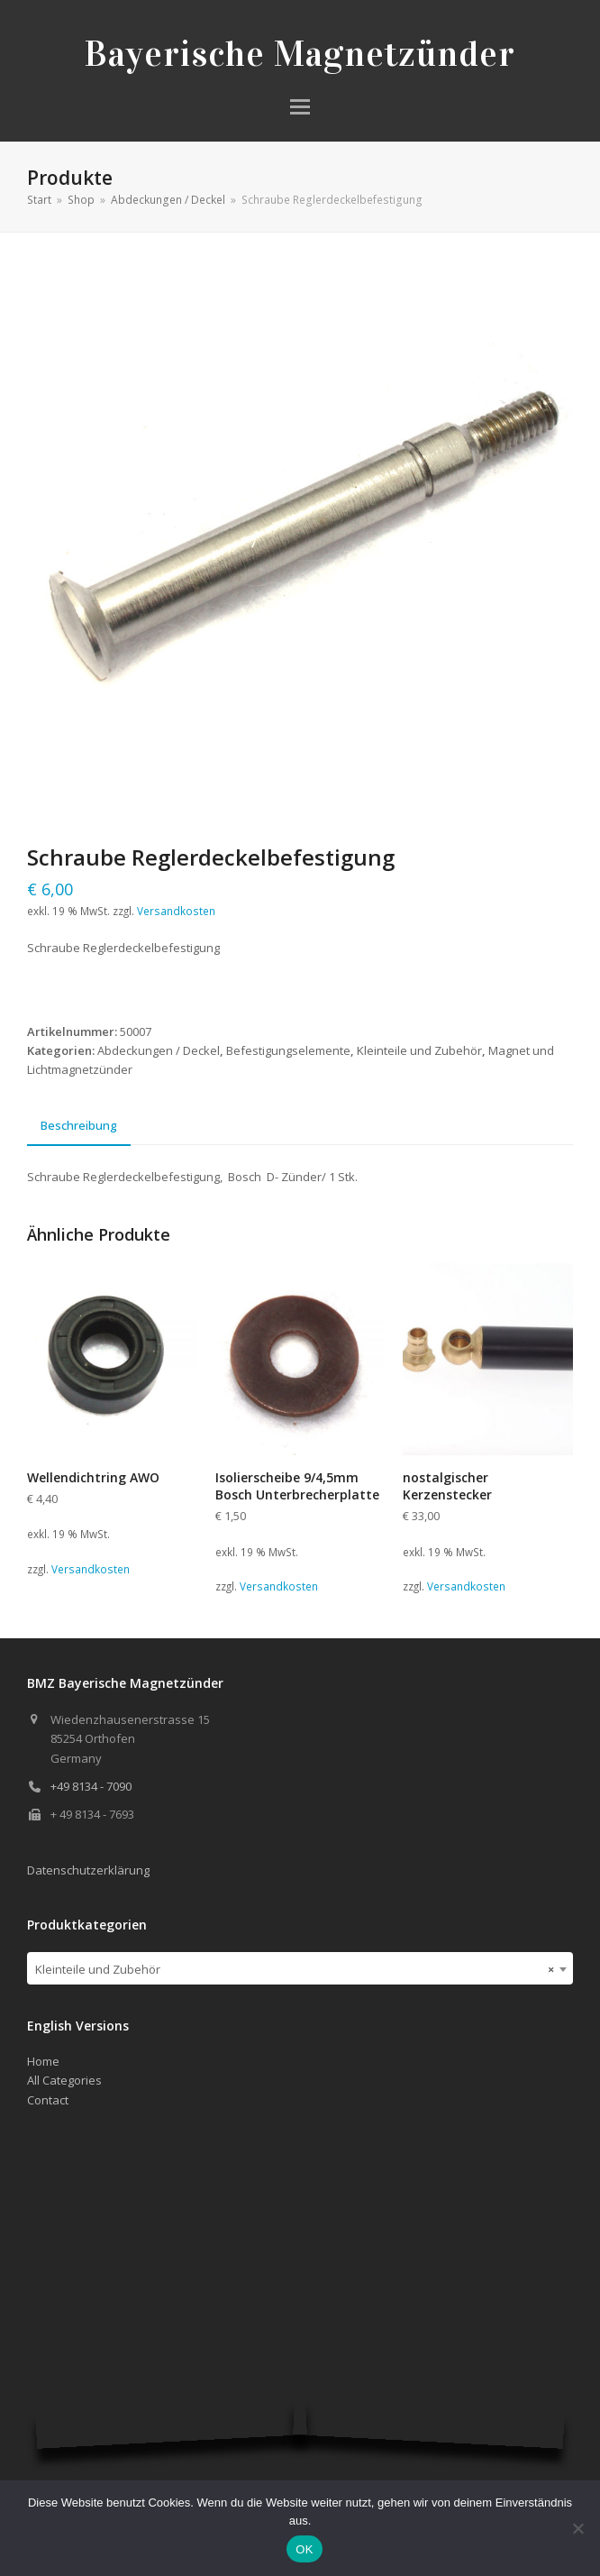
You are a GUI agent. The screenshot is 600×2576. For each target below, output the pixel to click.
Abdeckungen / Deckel (158, 1050)
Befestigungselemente (288, 1050)
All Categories (64, 2080)
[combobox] (300, 1968)
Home (43, 2061)
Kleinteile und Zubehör (419, 1050)
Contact (47, 2100)
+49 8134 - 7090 (91, 1786)
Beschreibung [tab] (79, 1125)
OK (304, 2549)
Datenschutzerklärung (88, 1870)
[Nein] (577, 2528)
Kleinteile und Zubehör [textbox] (294, 1969)
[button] (300, 107)
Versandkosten (176, 910)
